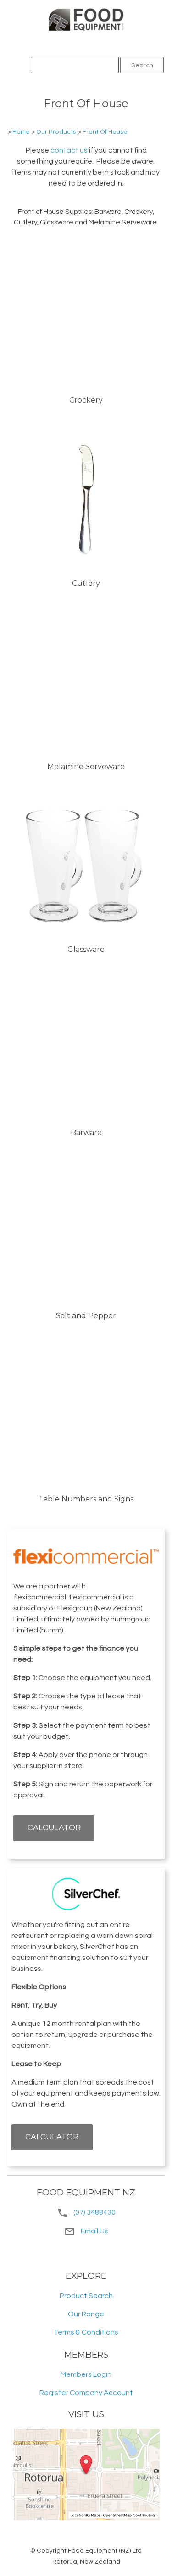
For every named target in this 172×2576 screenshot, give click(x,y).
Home (21, 132)
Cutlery (86, 583)
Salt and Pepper (86, 1315)
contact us (69, 150)
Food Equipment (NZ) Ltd (105, 2551)
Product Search (86, 2295)
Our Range (86, 2314)
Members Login (86, 2374)
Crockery (86, 400)
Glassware (86, 949)
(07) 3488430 (94, 2212)
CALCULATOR (54, 1828)
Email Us (86, 2231)
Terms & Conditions (86, 2332)
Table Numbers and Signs (86, 1499)
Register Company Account (86, 2392)
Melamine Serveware (86, 766)
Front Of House (105, 132)
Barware (86, 1132)
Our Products (56, 132)
